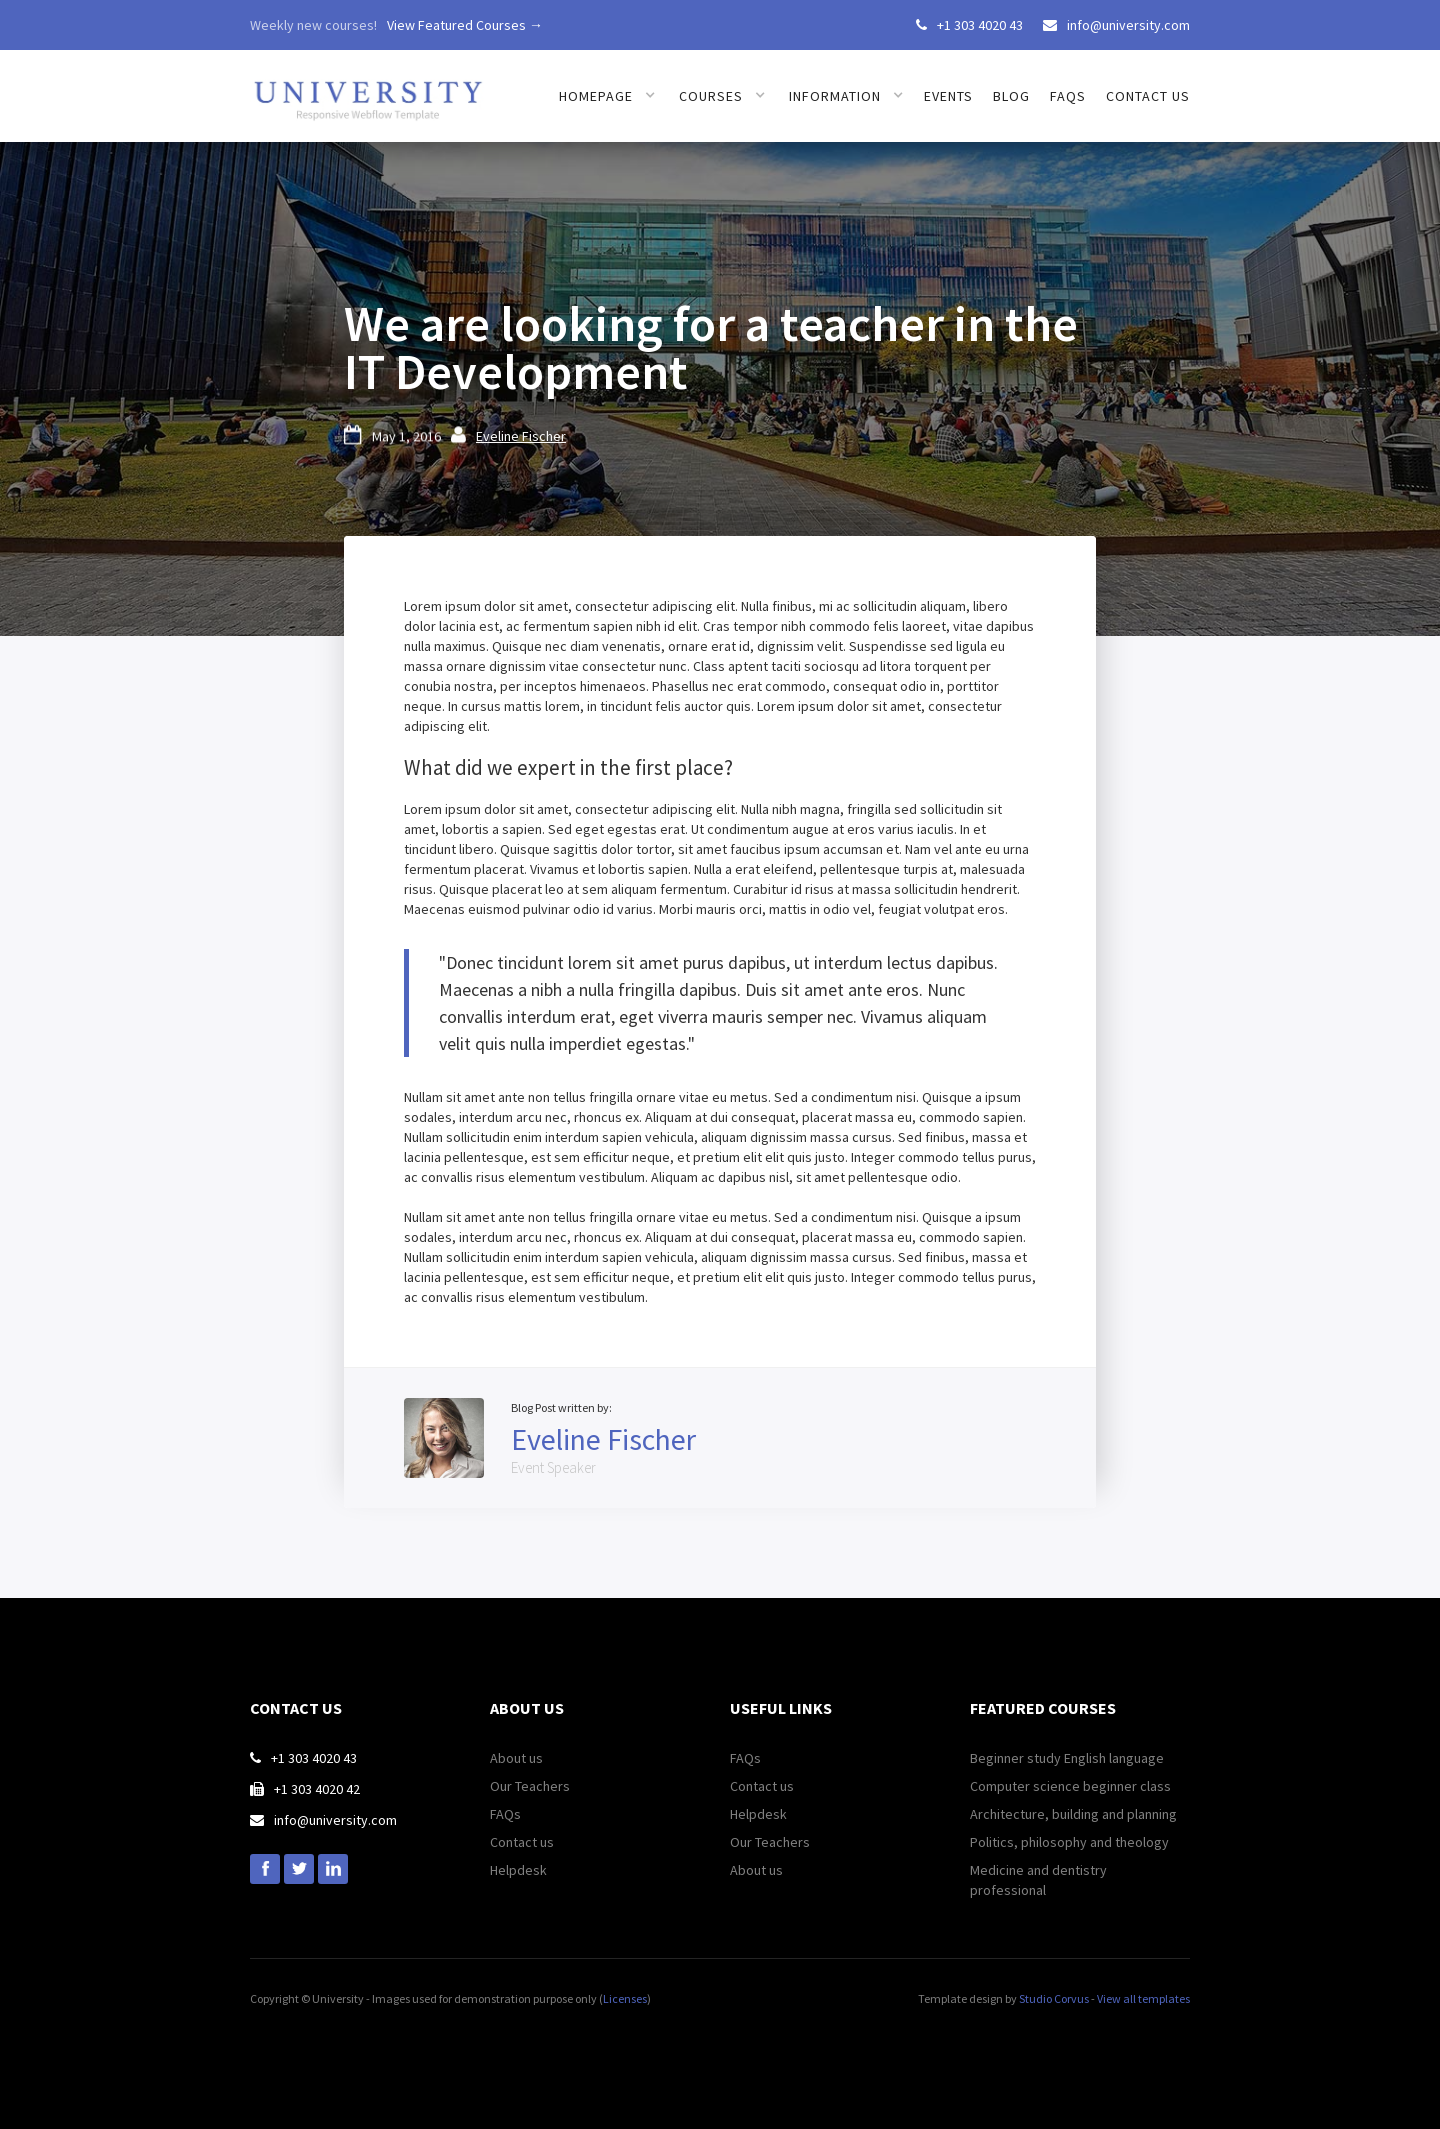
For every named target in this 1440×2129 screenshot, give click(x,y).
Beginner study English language (1067, 1758)
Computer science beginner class (1070, 1786)
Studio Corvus (1054, 1998)
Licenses (625, 1998)
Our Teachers (530, 1786)
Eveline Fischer (521, 436)
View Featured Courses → (465, 25)
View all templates (1143, 1998)
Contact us (1148, 96)
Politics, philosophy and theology (1069, 1842)
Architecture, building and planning (1073, 1814)
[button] (607, 96)
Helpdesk (518, 1870)
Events (948, 96)
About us (516, 1758)
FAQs (1068, 96)
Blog (1011, 96)
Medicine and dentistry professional (1038, 1880)
